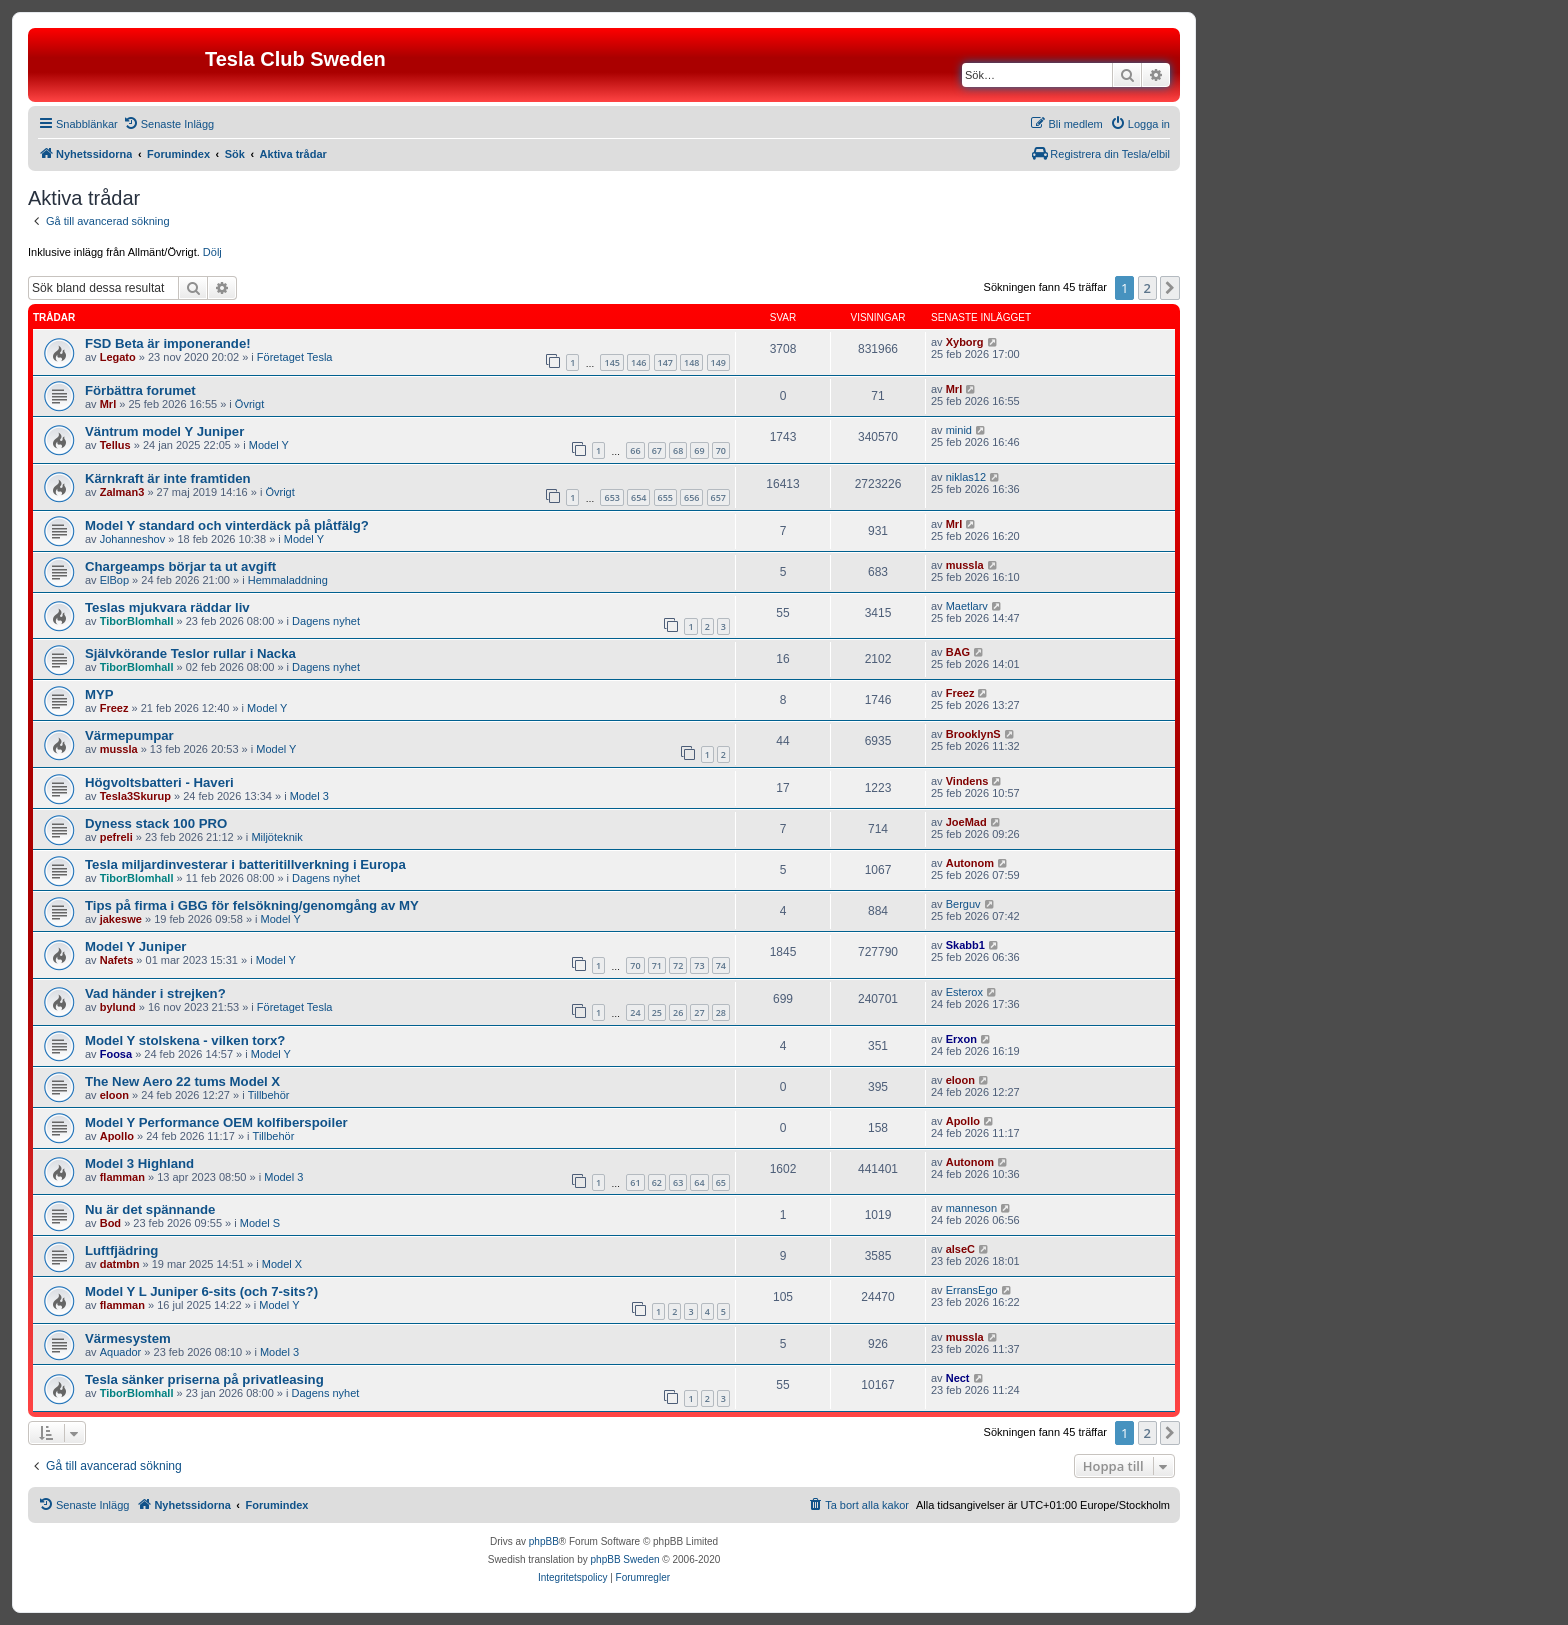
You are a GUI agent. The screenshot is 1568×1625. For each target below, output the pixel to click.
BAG (958, 652)
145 (611, 362)
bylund (118, 1007)
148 (691, 362)
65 (721, 1182)
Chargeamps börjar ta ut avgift (180, 566)
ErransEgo (972, 1290)
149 (718, 362)
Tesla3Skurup (135, 796)
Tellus (115, 445)
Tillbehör (269, 1095)
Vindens (967, 781)
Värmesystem (128, 1338)
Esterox (964, 992)
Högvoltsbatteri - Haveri (159, 782)
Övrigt (249, 404)
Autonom (970, 863)
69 (699, 450)
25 (657, 1012)
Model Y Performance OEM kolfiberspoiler (216, 1122)
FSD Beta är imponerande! (168, 343)
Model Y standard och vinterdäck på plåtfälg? (227, 525)
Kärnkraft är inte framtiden (168, 478)
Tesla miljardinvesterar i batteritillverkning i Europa (245, 864)
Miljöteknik (276, 837)
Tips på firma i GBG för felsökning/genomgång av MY (252, 905)
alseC (960, 1249)
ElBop (114, 580)
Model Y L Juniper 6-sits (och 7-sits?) (201, 1291)
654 (638, 497)
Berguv (963, 904)
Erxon (961, 1039)
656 (691, 497)
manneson (971, 1208)
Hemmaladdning (288, 580)
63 (678, 1182)
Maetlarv (967, 606)
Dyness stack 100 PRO (156, 823)
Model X (282, 1264)
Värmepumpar (129, 735)
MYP (99, 694)
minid (959, 430)
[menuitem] (168, 124)
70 (721, 450)
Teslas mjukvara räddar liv (167, 607)
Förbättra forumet (140, 390)
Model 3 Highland (139, 1163)
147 (665, 362)
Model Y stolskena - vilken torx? (185, 1040)
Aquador (121, 1352)
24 (635, 1012)
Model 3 (309, 796)
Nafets (117, 960)
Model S (260, 1223)
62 (657, 1182)
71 (657, 965)
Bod (110, 1223)
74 (721, 965)
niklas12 (966, 477)
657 (718, 497)
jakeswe (121, 919)
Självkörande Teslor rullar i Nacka (190, 653)
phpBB (544, 1541)
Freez (114, 708)
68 (678, 450)
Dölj (212, 252)
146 (638, 362)
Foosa (116, 1054)
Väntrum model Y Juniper (164, 431)
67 (657, 450)
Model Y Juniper (135, 946)
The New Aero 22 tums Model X (182, 1081)
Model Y (269, 445)
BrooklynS (973, 734)
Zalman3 (122, 492)
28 (721, 1012)
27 (699, 1012)
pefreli (116, 837)
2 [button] (1147, 288)
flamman (122, 1177)
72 (678, 965)
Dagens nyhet (326, 621)
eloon (114, 1095)
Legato (118, 357)
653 (611, 497)
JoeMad (966, 822)
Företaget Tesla (295, 357)
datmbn (120, 1264)
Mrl (108, 404)
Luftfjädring (121, 1250)
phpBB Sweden (625, 1559)
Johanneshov (132, 539)
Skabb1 (965, 945)
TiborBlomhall (137, 621)
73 (699, 965)
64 (699, 1182)
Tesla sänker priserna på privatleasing (204, 1379)
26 (678, 1012)
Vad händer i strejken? (155, 993)
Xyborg (965, 342)
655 (665, 497)
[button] (1170, 288)
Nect (958, 1378)
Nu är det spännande (150, 1209)
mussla (965, 565)
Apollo (117, 1136)
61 (635, 1182)
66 (635, 450)
